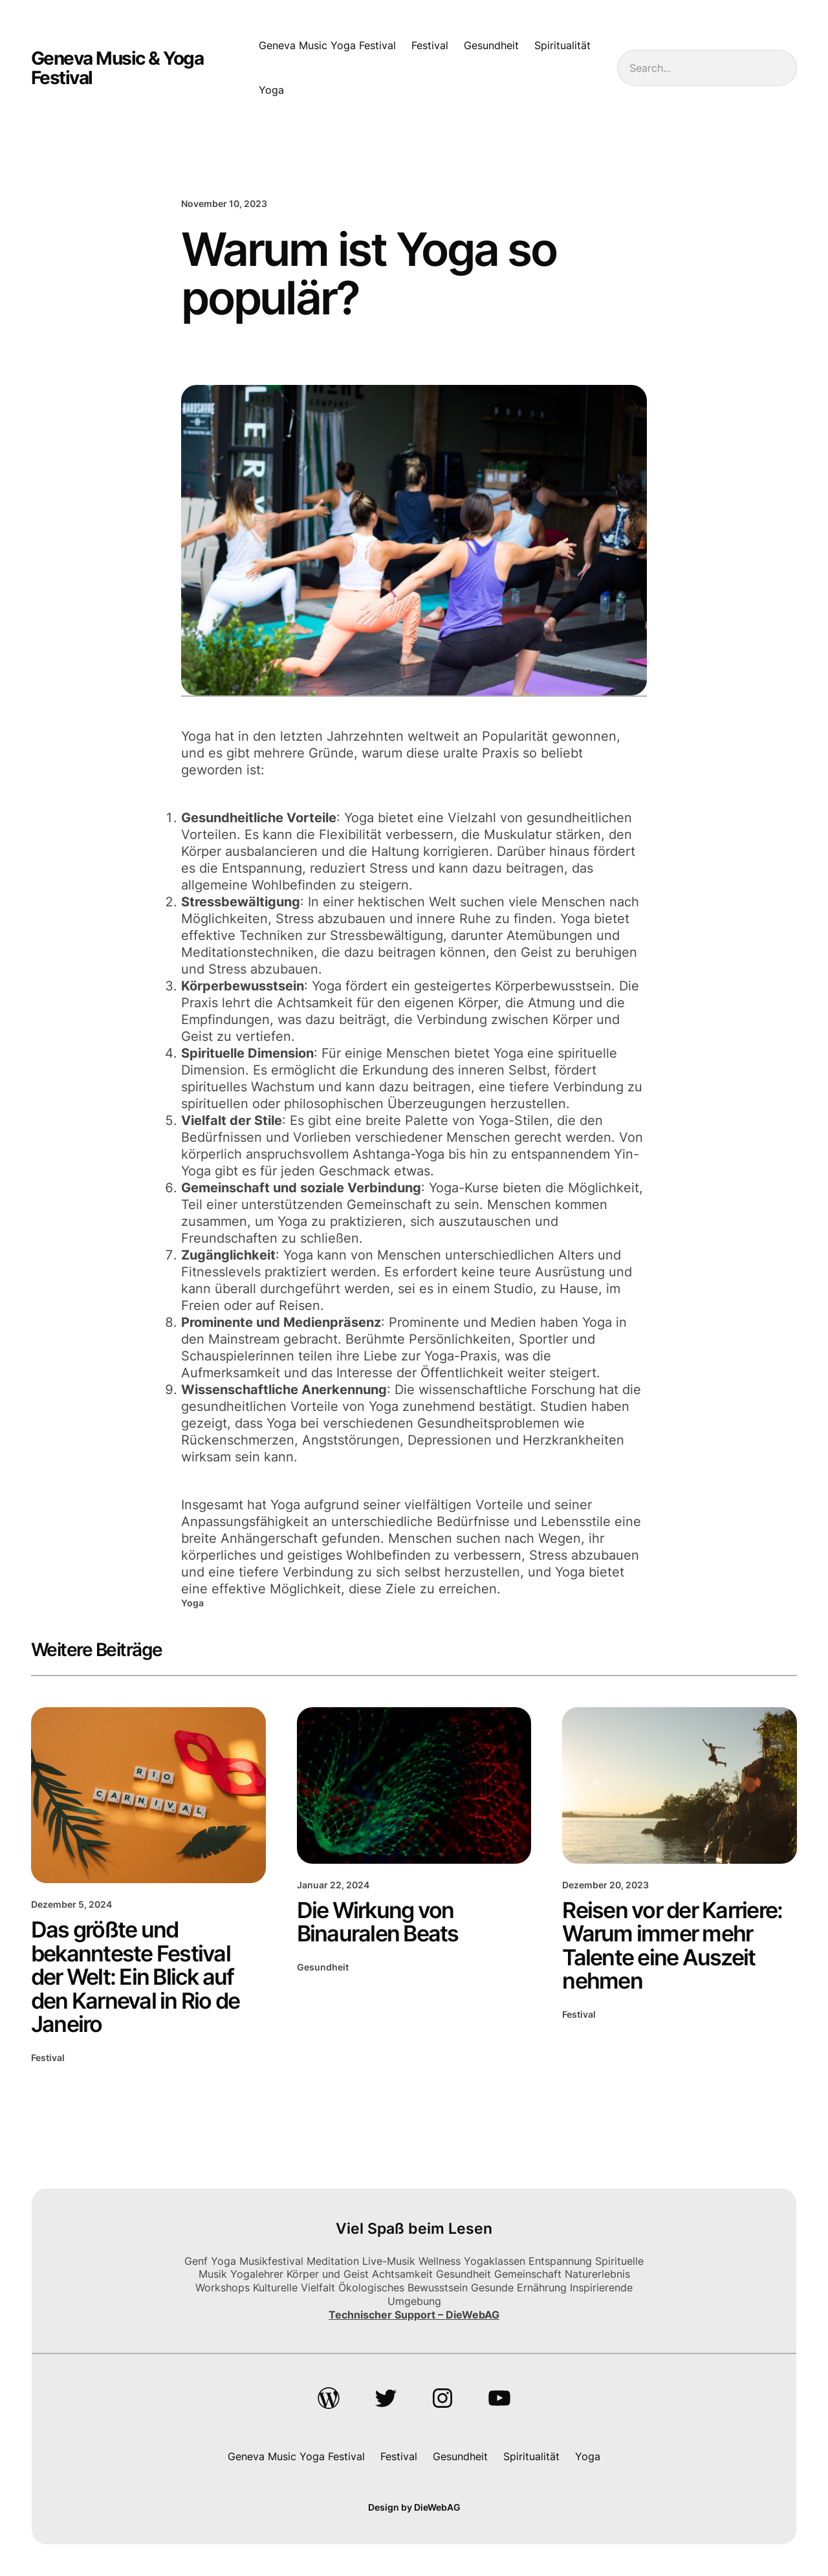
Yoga (192, 1602)
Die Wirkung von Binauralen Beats (378, 1922)
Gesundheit (323, 1966)
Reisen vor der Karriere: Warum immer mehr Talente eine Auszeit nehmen (672, 1946)
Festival (48, 2057)
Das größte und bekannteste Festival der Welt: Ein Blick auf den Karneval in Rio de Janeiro (135, 1977)
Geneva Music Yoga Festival (327, 45)
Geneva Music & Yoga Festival (117, 68)
